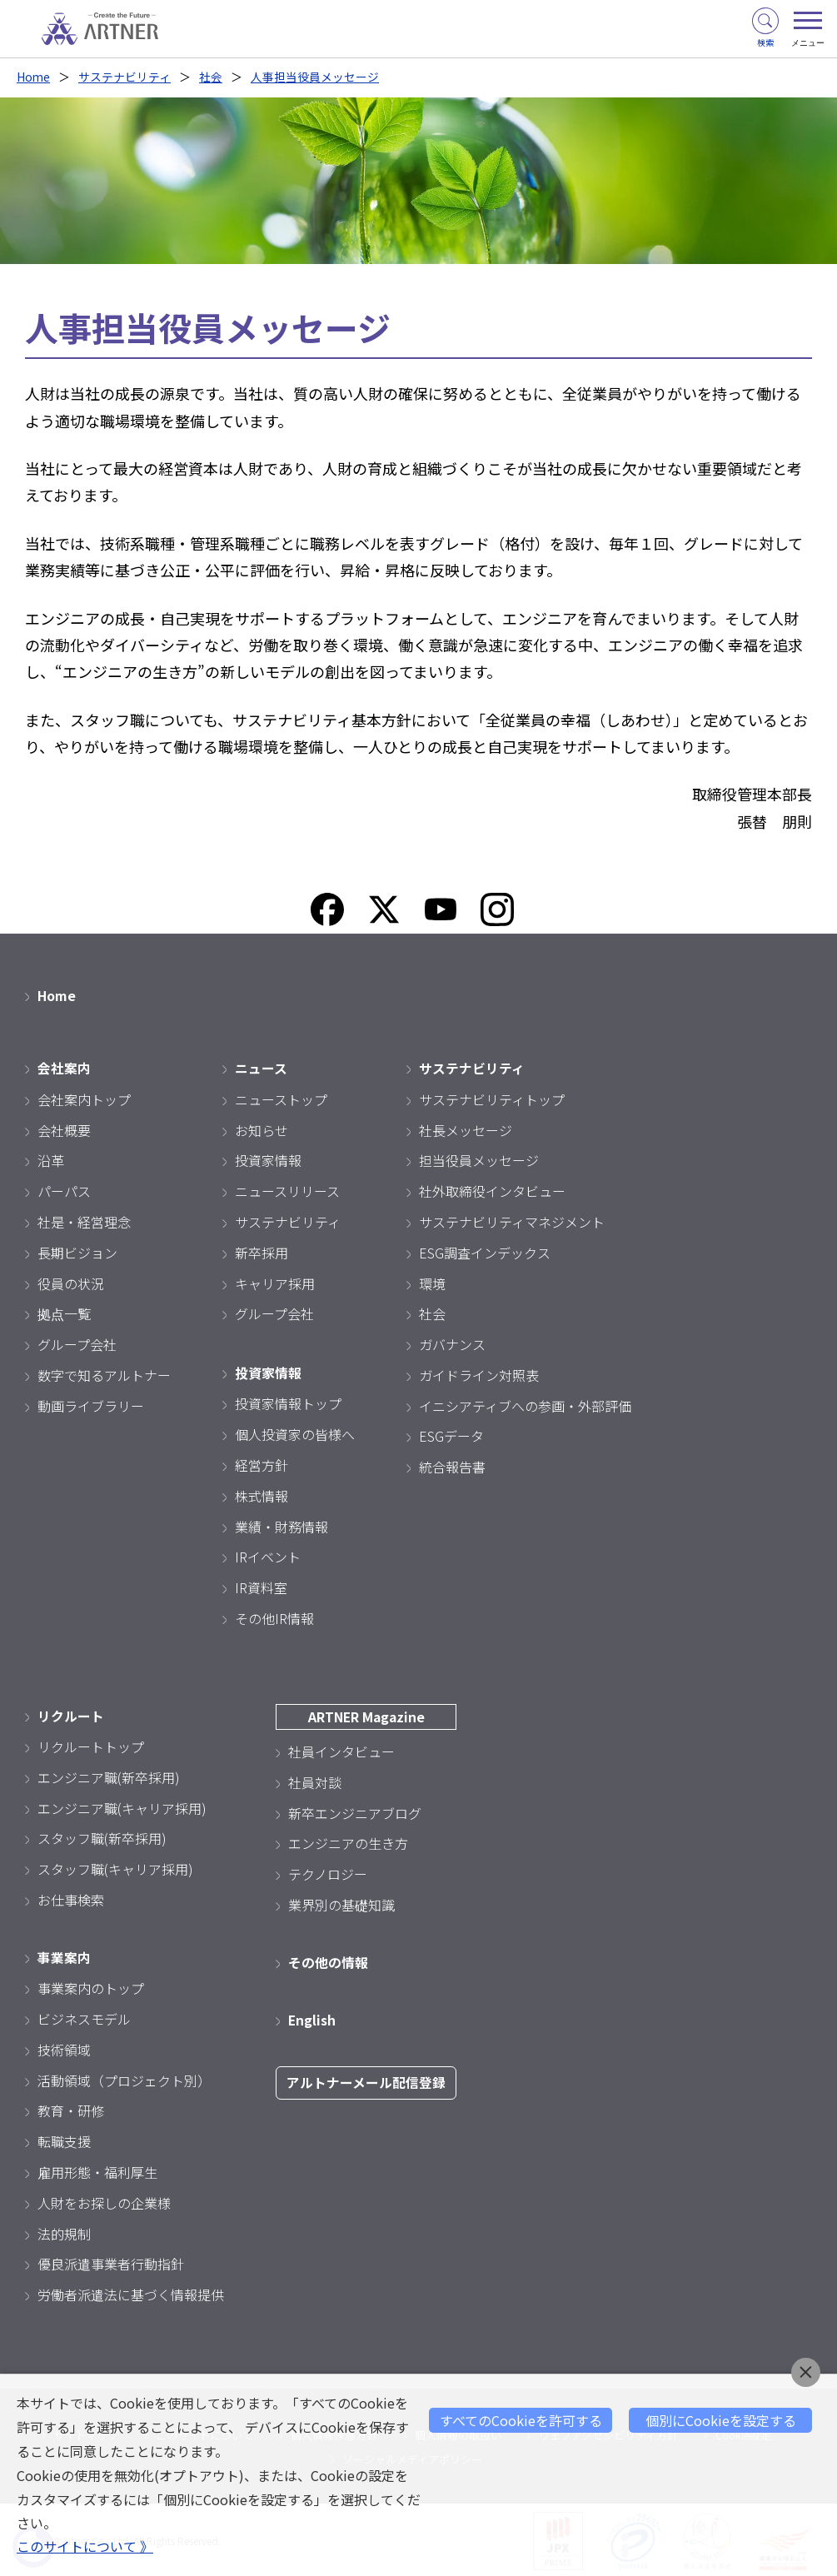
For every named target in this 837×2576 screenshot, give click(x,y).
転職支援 (64, 2139)
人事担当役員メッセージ (316, 76)
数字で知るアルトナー (104, 1373)
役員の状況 (70, 1282)
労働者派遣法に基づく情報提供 (130, 2292)
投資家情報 (268, 1159)
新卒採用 (261, 1251)
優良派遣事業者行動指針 (110, 2261)
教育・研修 (70, 2108)
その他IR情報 (274, 1617)
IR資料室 (261, 1586)
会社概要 (64, 1129)
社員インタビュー (341, 1750)
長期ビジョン (77, 1251)
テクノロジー (327, 1872)
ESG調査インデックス (485, 1251)
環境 (432, 1282)
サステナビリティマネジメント (512, 1220)
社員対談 (314, 1780)
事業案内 (64, 1955)
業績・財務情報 (281, 1525)
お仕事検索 (70, 1898)
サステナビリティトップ (492, 1098)
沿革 (50, 1159)
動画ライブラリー (90, 1404)
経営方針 (261, 1463)
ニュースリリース (287, 1190)
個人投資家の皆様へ (295, 1432)
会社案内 (64, 1067)
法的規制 (64, 2231)
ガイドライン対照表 (479, 1373)
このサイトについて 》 (85, 2547)
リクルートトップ (90, 1745)
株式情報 (261, 1494)
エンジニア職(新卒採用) (108, 1775)
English (312, 2017)
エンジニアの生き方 (348, 1841)
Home (34, 76)
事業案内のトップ (90, 1986)
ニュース (261, 1067)
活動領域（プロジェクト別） (124, 2078)
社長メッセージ (465, 1129)
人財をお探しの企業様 (104, 2200)
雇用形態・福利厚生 (97, 2170)
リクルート (70, 1714)
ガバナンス (452, 1343)
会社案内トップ (84, 1098)
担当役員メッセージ (479, 1159)
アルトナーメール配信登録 (366, 2080)
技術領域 (64, 2047)
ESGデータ (451, 1435)
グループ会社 (77, 1343)
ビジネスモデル (84, 2016)
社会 (211, 76)
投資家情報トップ (288, 1402)
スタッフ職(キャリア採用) (115, 1867)
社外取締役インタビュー (492, 1190)
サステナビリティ (125, 76)
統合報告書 (452, 1466)
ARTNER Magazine (366, 1715)
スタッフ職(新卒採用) (102, 1836)
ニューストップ (281, 1098)
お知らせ (261, 1129)
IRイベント (268, 1555)
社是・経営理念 (84, 1220)
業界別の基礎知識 (341, 1903)
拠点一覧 (64, 1313)
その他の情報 (328, 1960)
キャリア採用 (275, 1282)
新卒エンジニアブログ (354, 1811)
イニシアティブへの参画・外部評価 (525, 1404)
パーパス (64, 1190)
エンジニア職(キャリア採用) (122, 1806)
